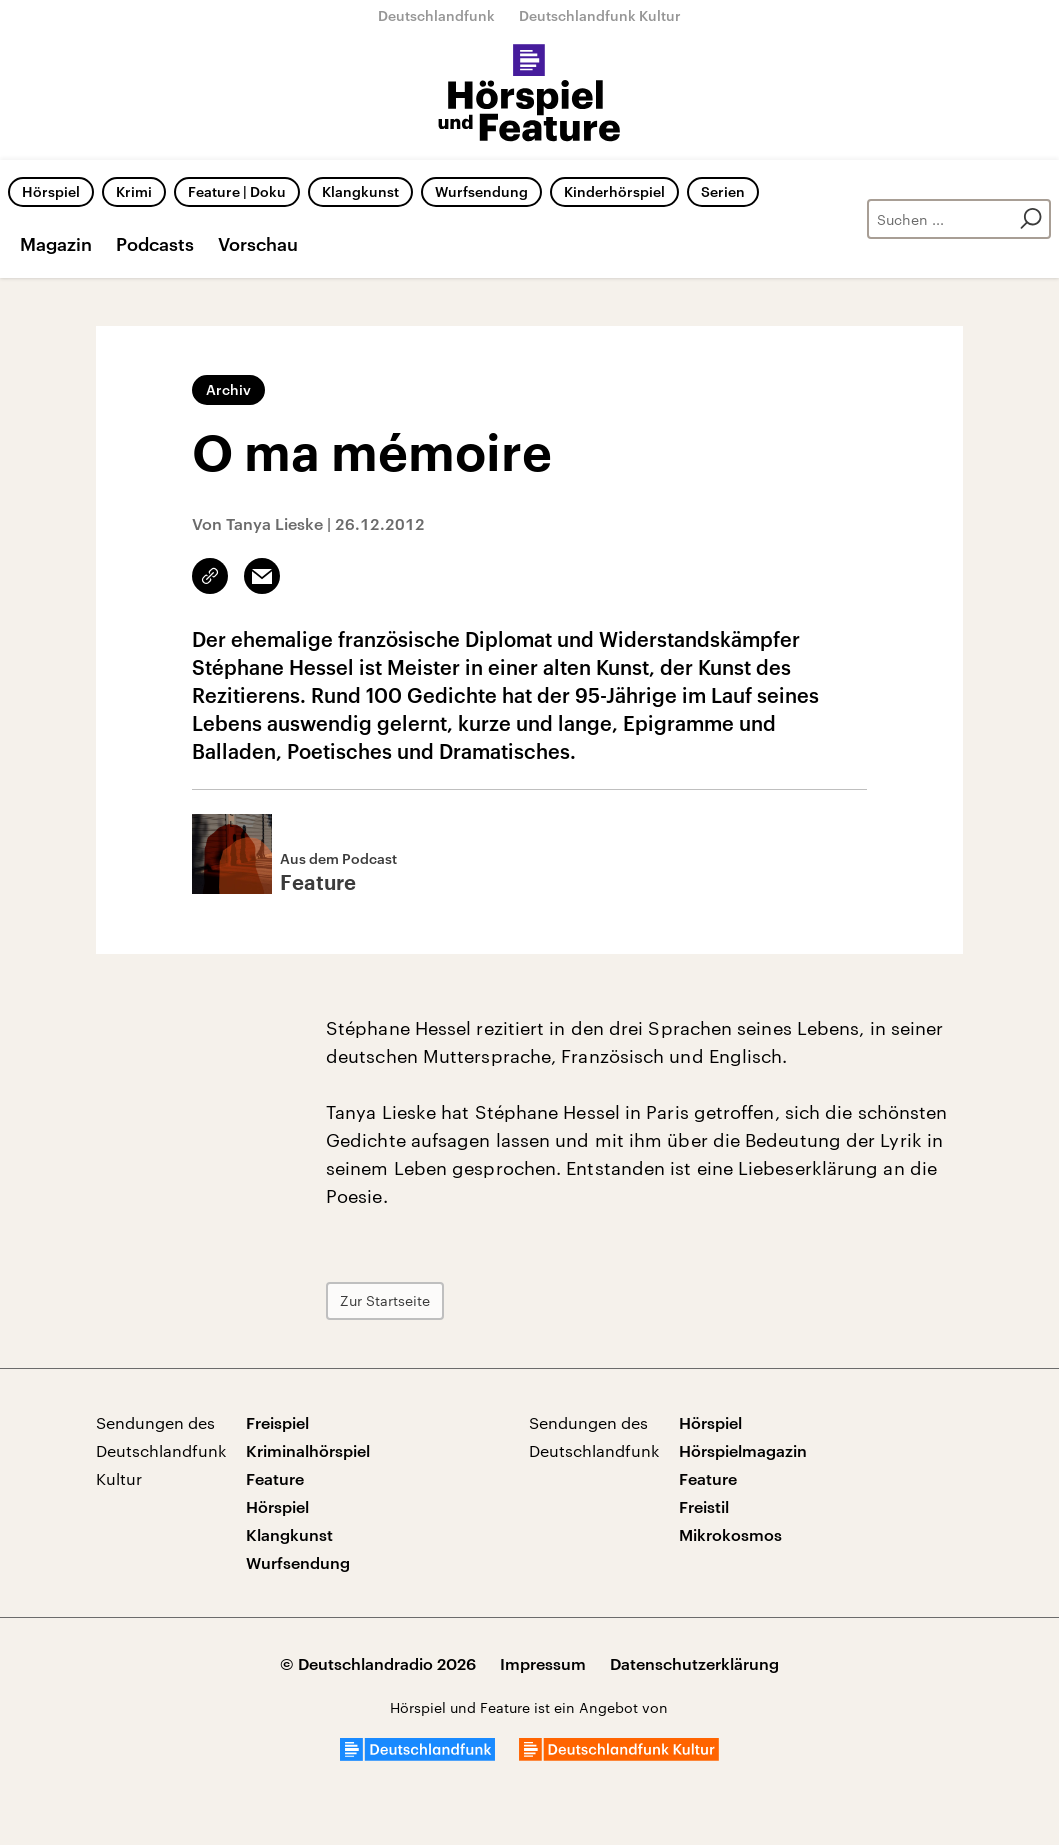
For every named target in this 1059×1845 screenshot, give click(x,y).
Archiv (228, 389)
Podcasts (155, 244)
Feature (275, 1478)
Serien (723, 191)
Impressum (543, 1663)
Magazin (56, 244)
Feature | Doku (237, 191)
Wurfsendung (481, 191)
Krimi (134, 191)
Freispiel (277, 1422)
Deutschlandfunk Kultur (600, 15)
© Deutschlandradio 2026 (378, 1663)
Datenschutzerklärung (694, 1663)
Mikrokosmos (730, 1534)
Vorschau (258, 244)
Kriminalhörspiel (308, 1450)
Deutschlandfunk (436, 15)
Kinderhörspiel (614, 191)
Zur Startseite (385, 1300)
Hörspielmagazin (743, 1450)
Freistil (704, 1506)
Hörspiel (51, 191)
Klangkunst (360, 191)
